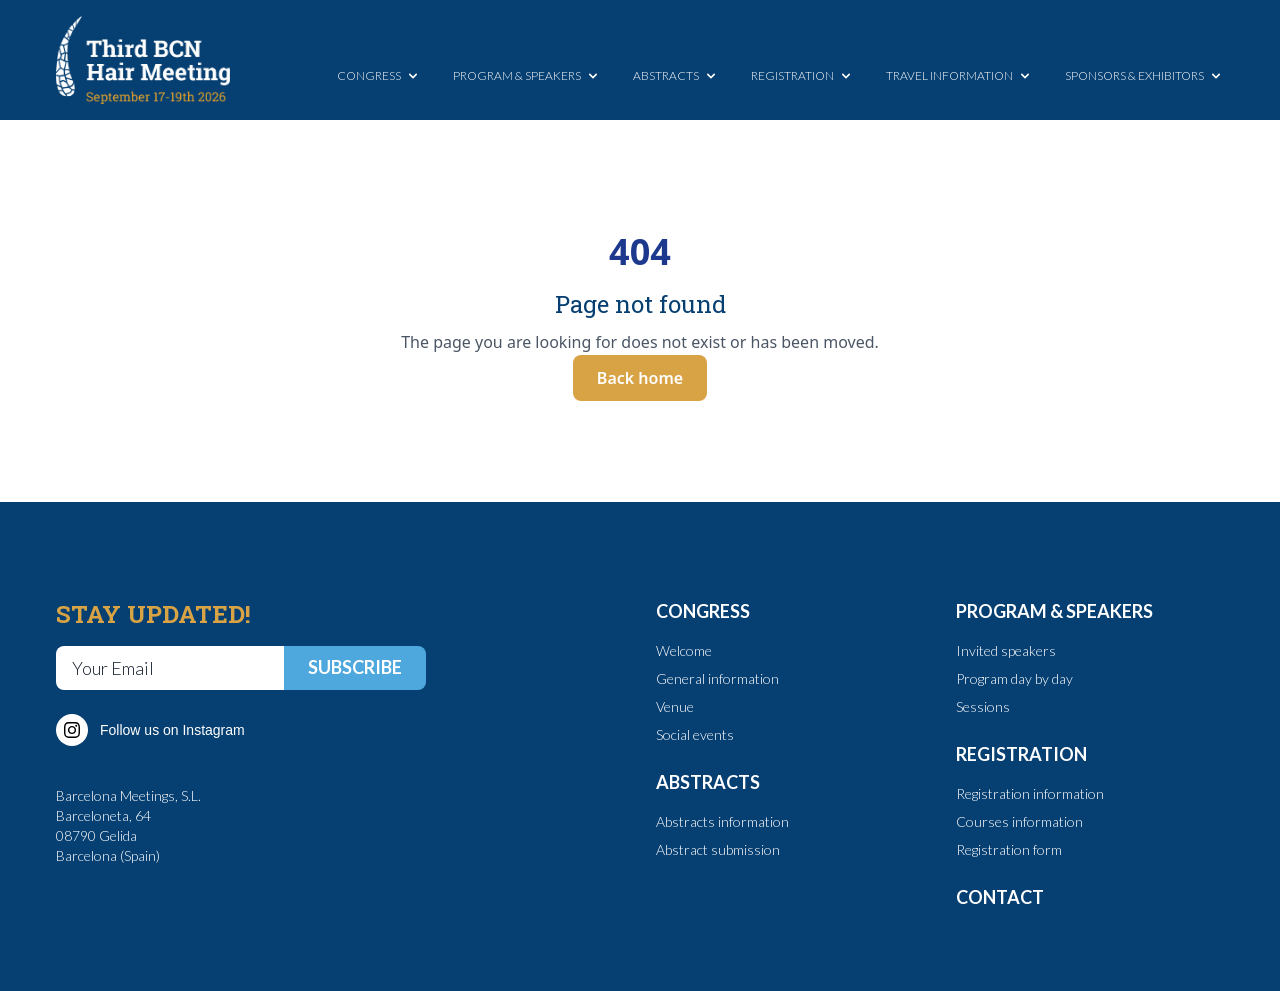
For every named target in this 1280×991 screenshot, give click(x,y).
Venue (675, 706)
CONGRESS (379, 76)
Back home (640, 378)
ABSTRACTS (676, 76)
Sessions (983, 706)
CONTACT (1000, 897)
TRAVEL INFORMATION (959, 76)
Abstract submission (718, 849)
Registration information (1030, 793)
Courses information (1019, 821)
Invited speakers (1006, 650)
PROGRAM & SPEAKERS (527, 76)
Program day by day (1014, 678)
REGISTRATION (802, 76)
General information (717, 678)
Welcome (684, 650)
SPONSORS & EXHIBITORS (1144, 76)
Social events (695, 734)
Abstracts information (722, 821)
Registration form (1009, 849)
